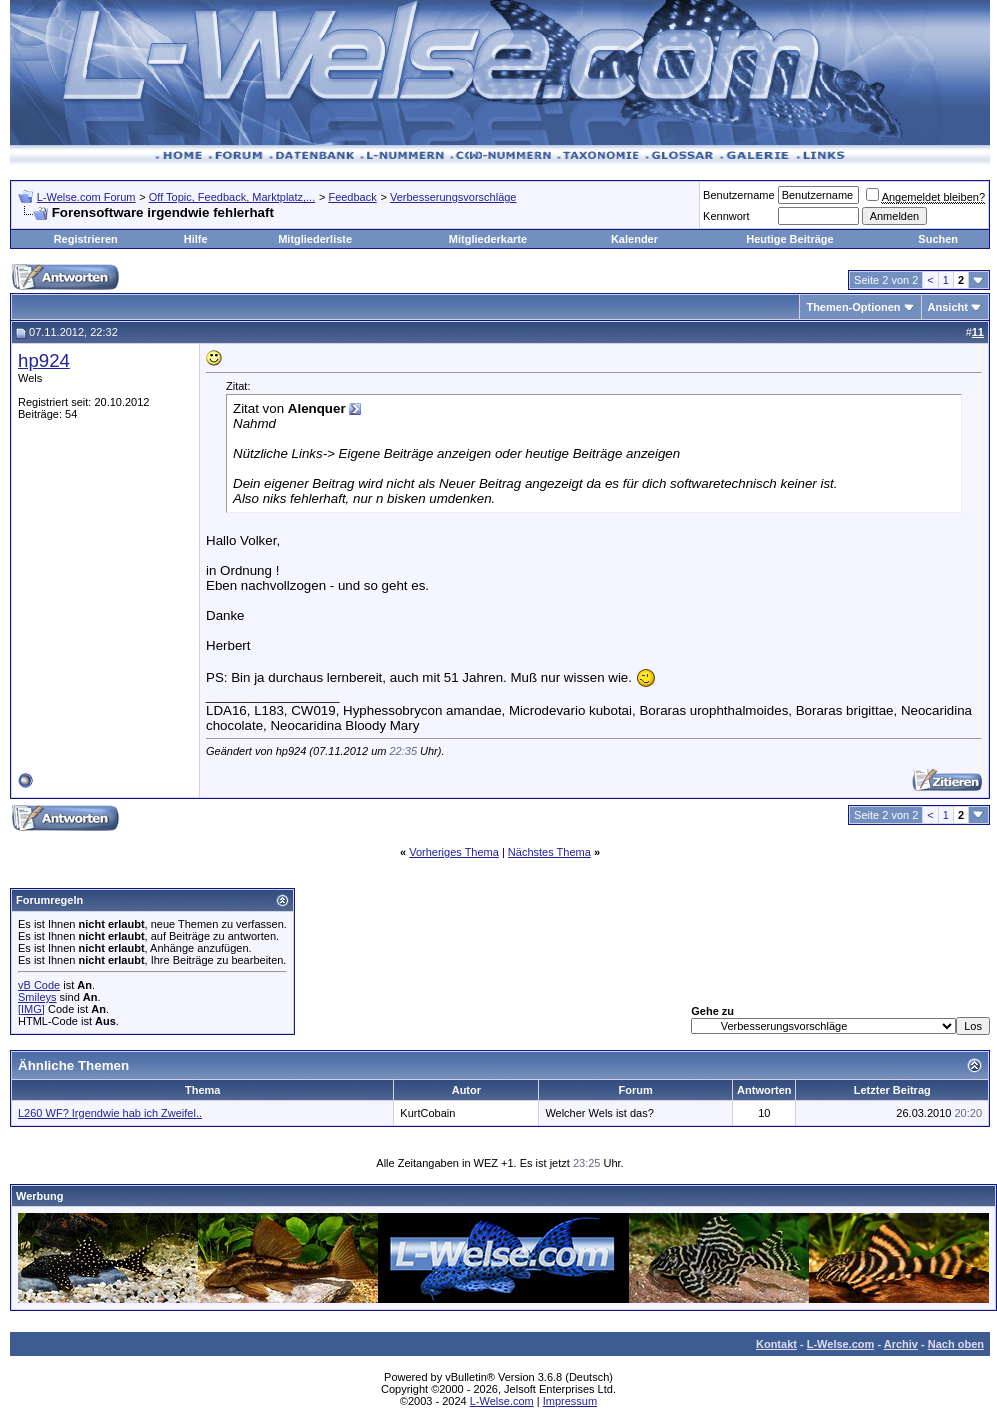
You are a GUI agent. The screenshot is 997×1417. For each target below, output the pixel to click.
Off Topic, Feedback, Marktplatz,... (232, 197)
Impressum (570, 1401)
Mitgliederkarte (488, 239)
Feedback (352, 197)
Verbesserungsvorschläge (453, 197)
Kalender (634, 239)
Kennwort (726, 216)
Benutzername (739, 195)
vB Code (39, 985)
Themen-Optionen (853, 307)
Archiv (901, 1344)
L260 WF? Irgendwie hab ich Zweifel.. (110, 1113)
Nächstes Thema (549, 852)
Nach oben (956, 1344)
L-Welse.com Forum (86, 197)
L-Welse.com (841, 1344)
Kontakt (776, 1344)
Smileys (37, 997)
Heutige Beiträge (789, 239)
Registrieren (86, 239)
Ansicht (948, 307)
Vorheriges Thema (454, 852)
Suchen (938, 239)
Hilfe (196, 239)
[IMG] (31, 1009)
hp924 (44, 360)
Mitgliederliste (315, 239)
